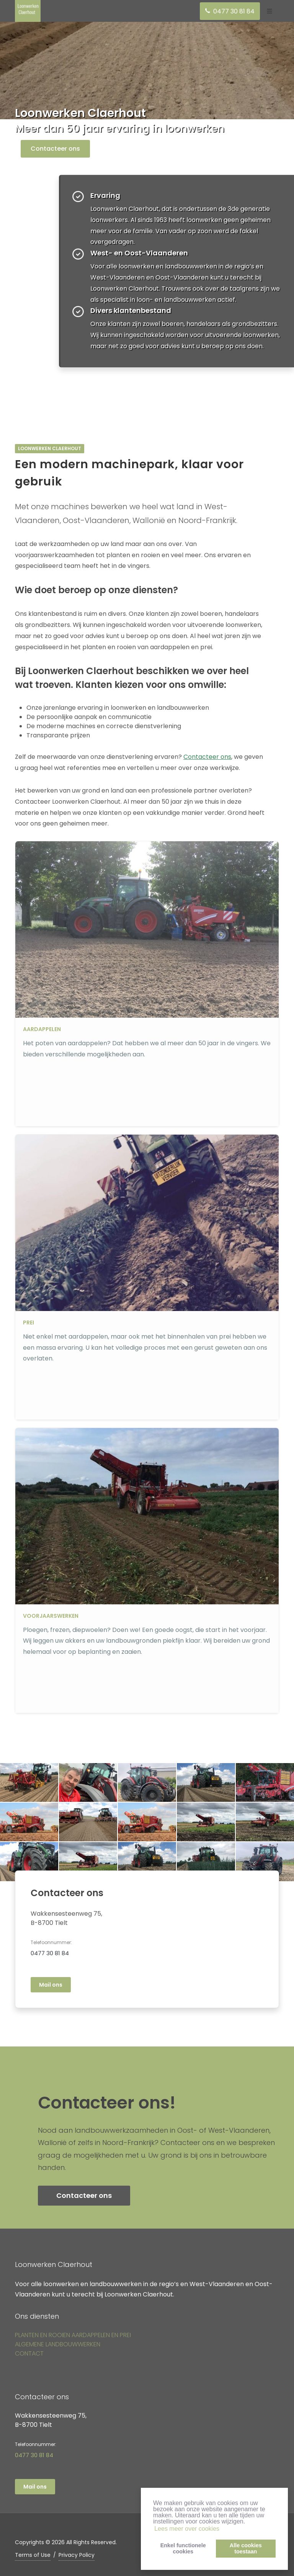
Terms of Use (33, 2555)
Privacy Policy (77, 2555)
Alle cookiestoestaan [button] (246, 2548)
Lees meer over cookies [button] (186, 2528)
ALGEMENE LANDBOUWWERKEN (57, 2344)
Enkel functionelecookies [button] (183, 2548)
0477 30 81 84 (50, 1953)
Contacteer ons (55, 148)
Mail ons (50, 1985)
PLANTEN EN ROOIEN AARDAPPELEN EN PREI (73, 2335)
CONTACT (29, 2353)
